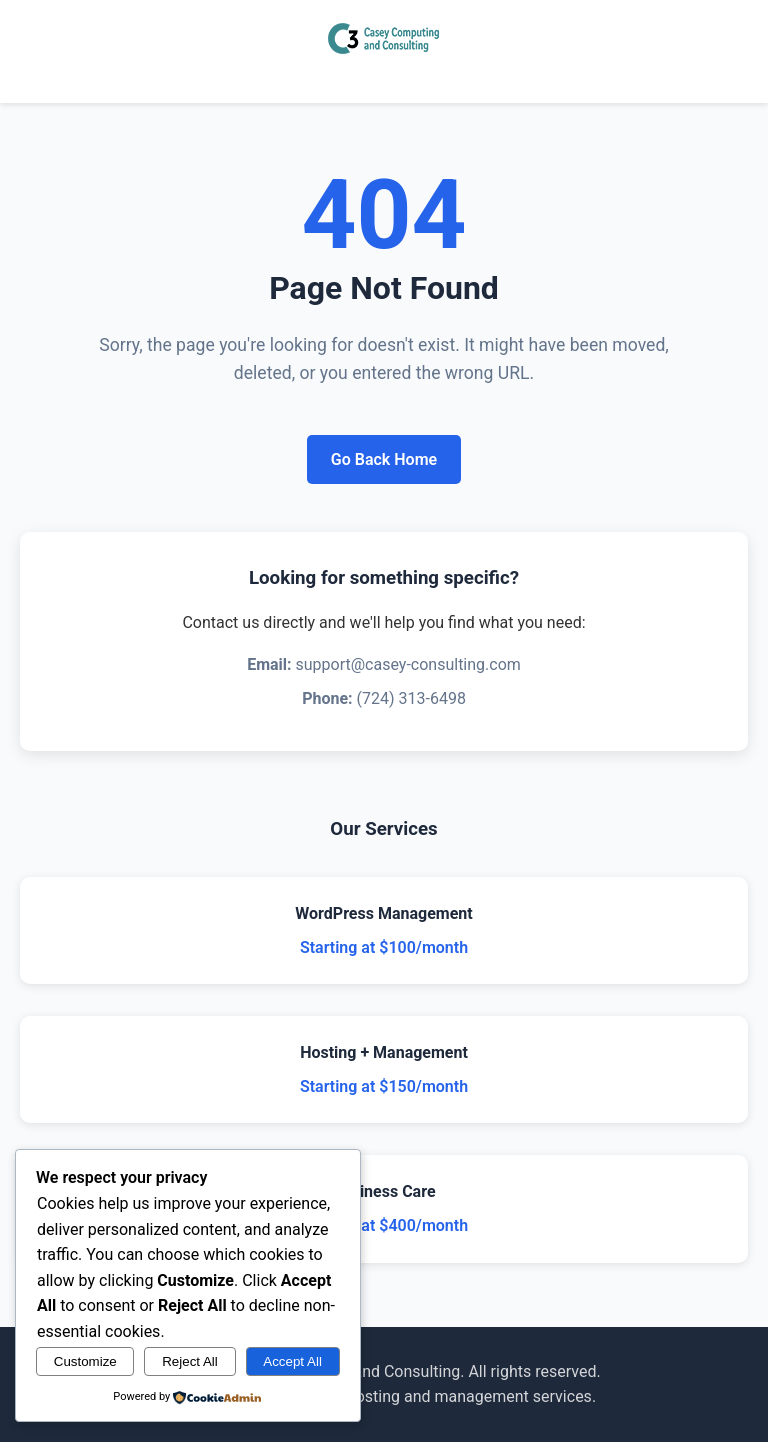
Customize (85, 1361)
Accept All (292, 1361)
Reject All (190, 1361)
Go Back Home (384, 459)
